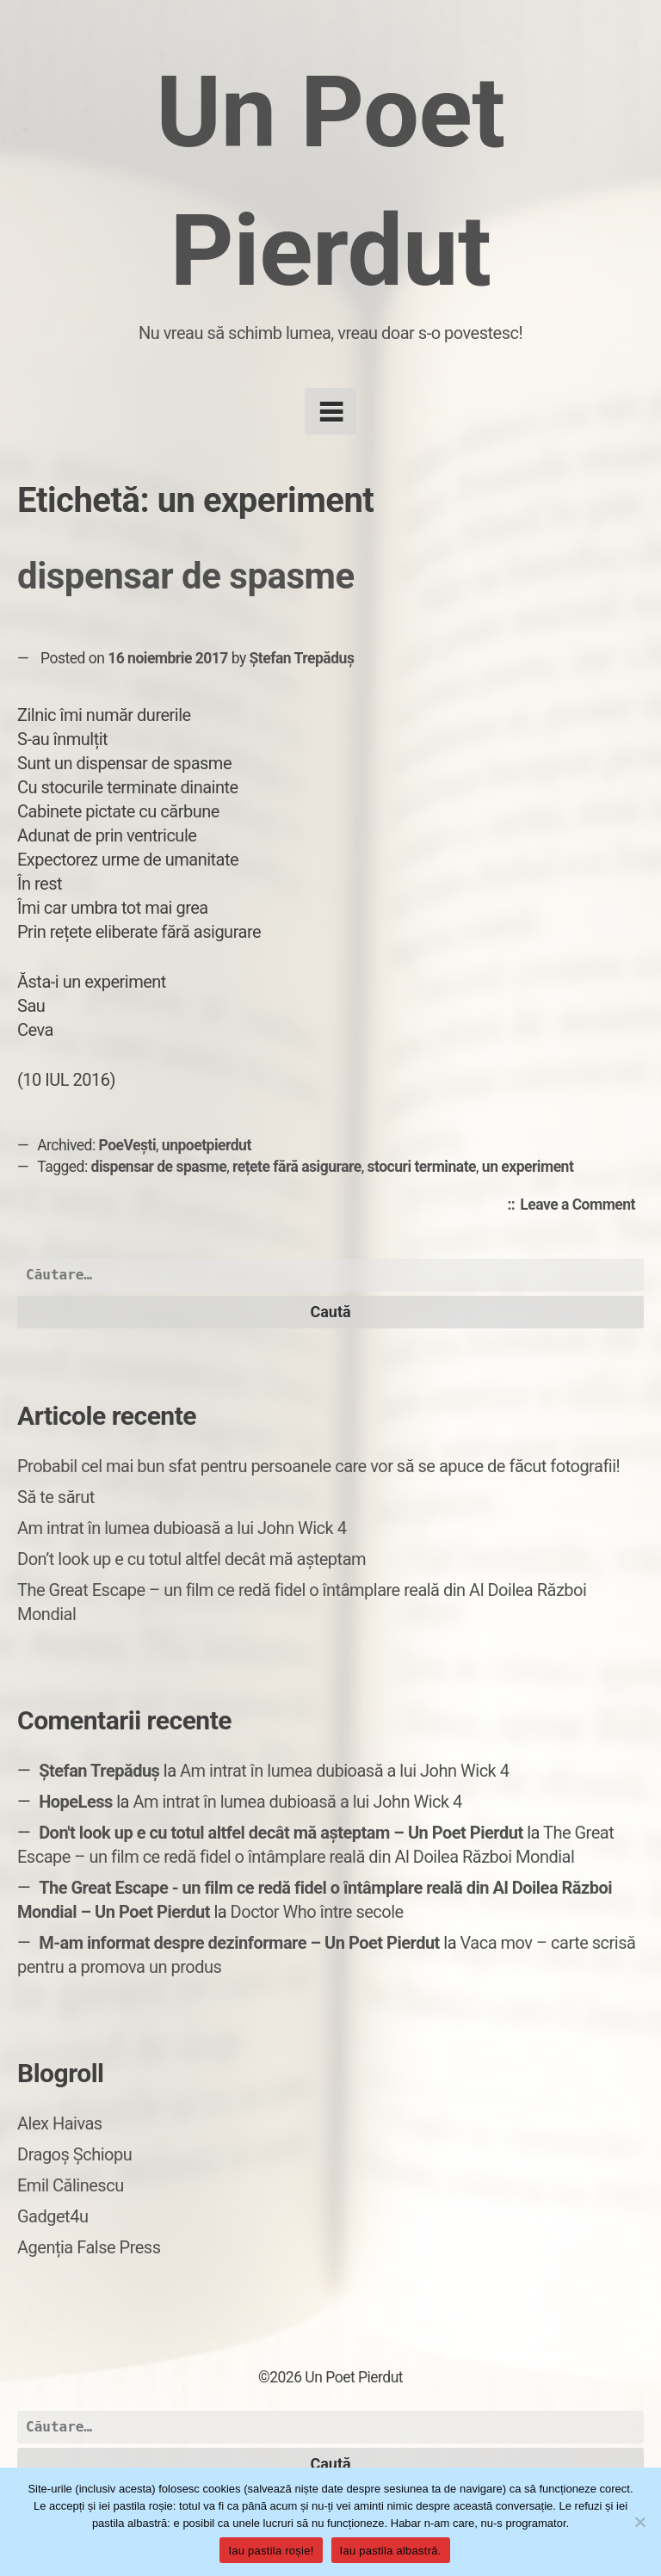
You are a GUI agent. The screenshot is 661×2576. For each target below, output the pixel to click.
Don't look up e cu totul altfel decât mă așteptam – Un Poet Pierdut (281, 1832)
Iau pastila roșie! (270, 2550)
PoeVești (128, 1145)
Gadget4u (52, 2216)
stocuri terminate (422, 1166)
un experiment (528, 1166)
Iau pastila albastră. (391, 2550)
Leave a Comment (582, 1205)
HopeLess (76, 1801)
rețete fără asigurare (296, 1166)
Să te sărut (56, 1497)
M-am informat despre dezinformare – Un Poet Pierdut (239, 1942)
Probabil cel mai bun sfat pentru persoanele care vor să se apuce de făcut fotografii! (318, 1466)
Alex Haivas (59, 2123)
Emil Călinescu (70, 2185)
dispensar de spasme (186, 576)
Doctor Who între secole (317, 1911)
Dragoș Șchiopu (74, 2154)
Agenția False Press (89, 2247)
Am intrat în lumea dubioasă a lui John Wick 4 (181, 1528)
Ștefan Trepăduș (302, 658)
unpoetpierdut (206, 1145)
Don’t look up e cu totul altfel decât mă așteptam (191, 1559)
